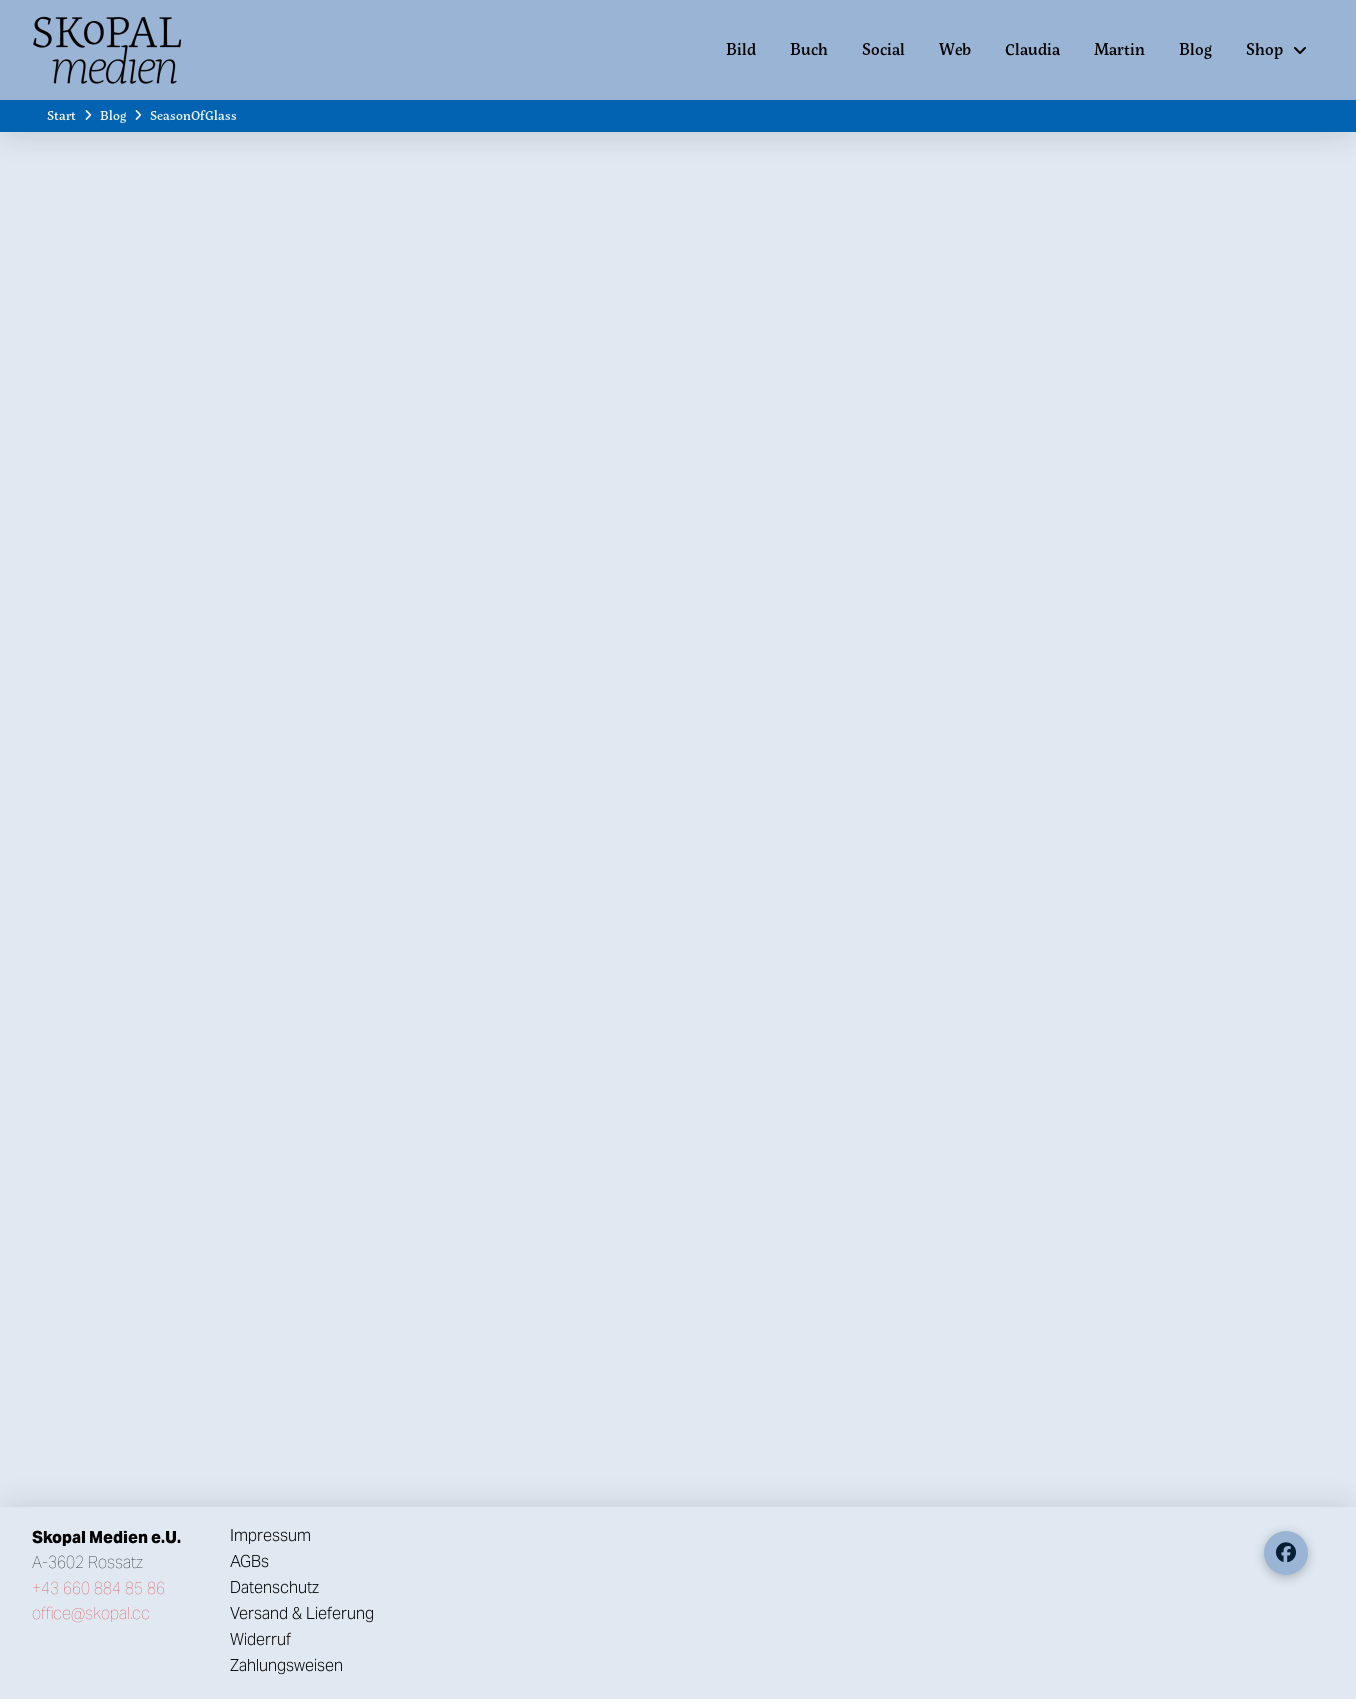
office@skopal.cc (91, 1613)
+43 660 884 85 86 (98, 1588)
